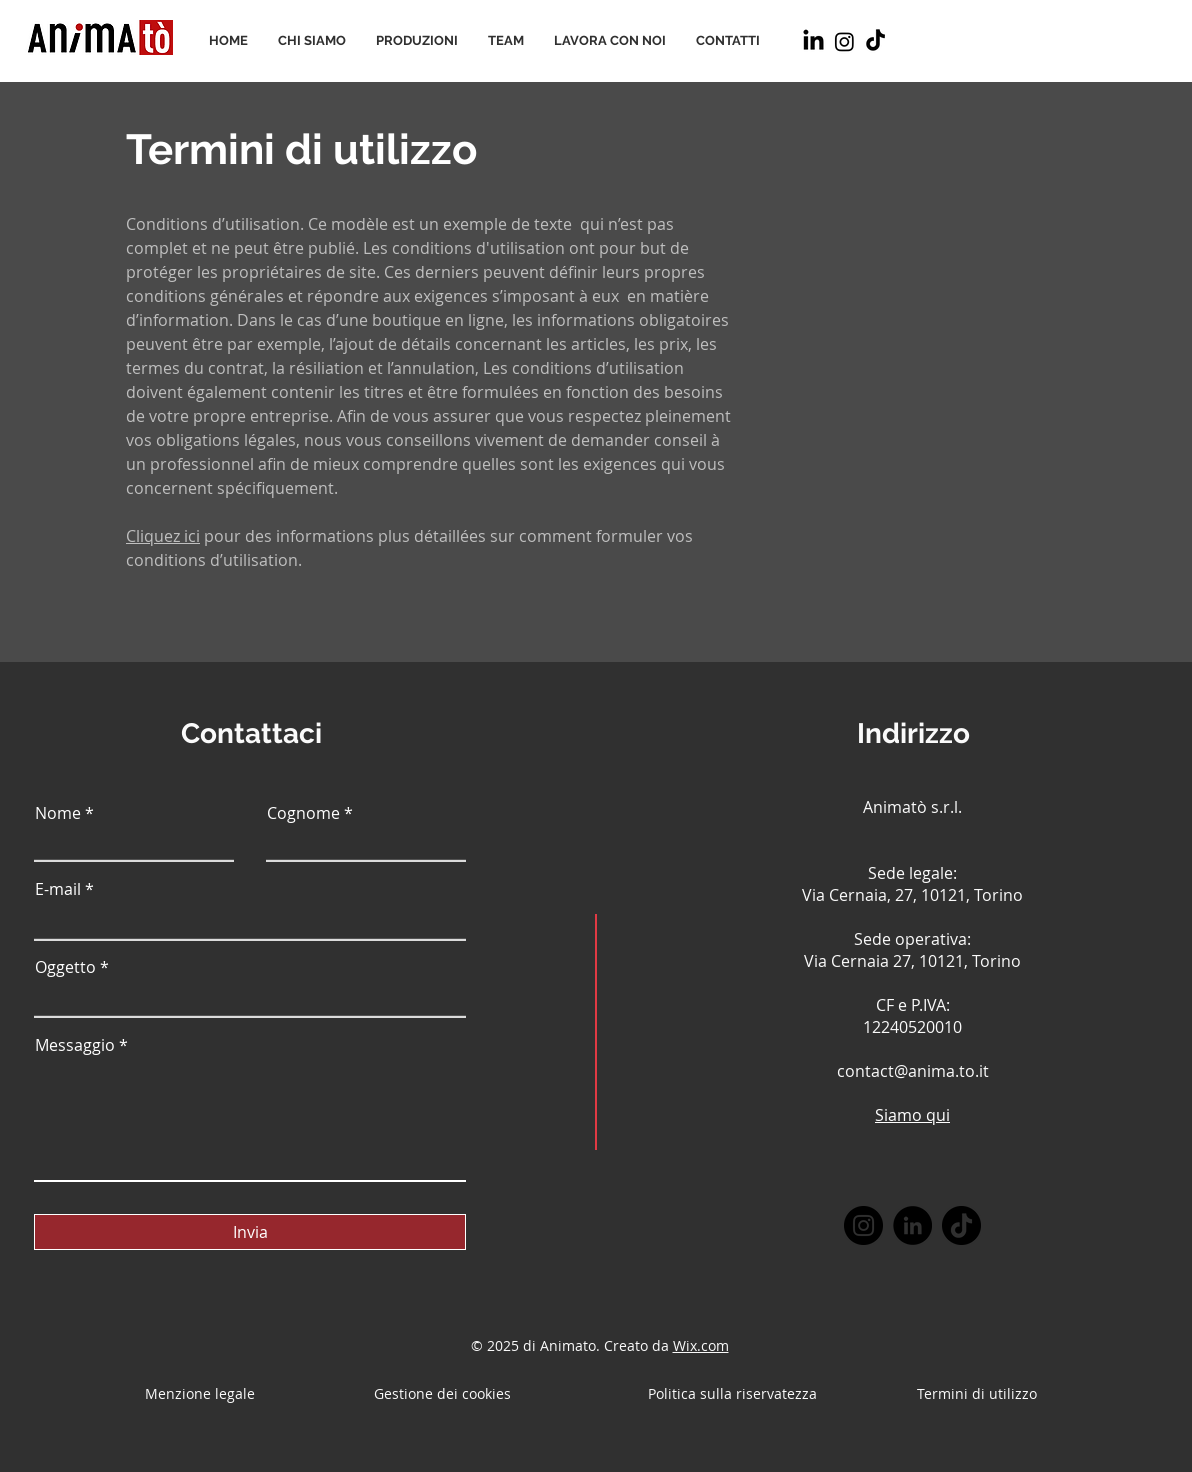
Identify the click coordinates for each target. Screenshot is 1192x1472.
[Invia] (250, 1232)
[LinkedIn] (813, 41)
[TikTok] (875, 41)
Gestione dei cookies (444, 1393)
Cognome (303, 813)
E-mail (58, 889)
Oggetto (65, 967)
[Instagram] (844, 41)
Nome (58, 813)
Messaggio (75, 1045)
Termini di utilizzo (301, 149)
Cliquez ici (163, 536)
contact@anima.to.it (913, 1071)
